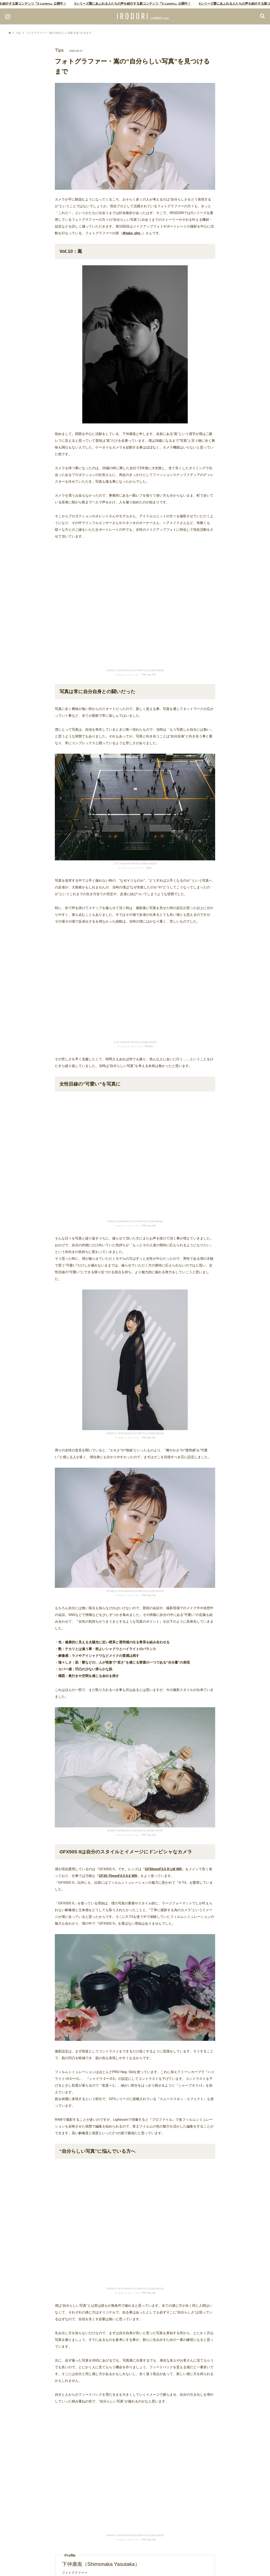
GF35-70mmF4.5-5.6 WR (118, 1876)
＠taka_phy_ (132, 233)
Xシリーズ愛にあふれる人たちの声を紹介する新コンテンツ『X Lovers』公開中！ (140, 3)
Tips (18, 32)
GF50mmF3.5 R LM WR (163, 1869)
